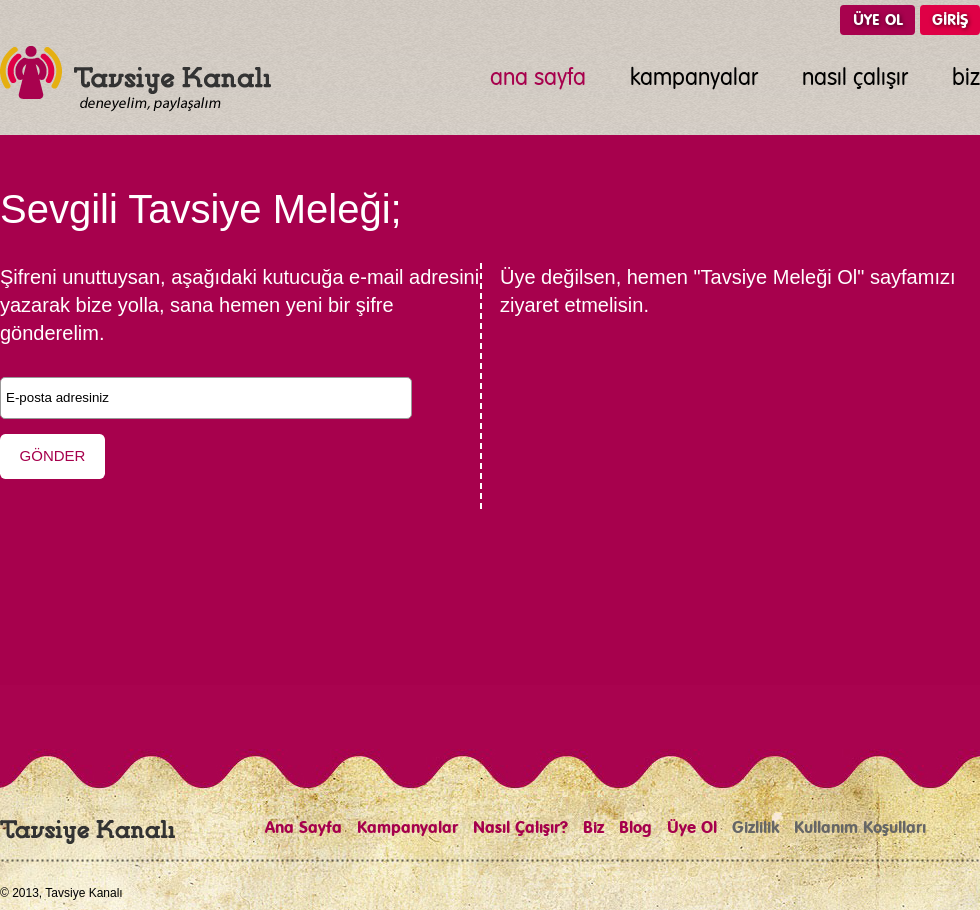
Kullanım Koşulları (860, 828)
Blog (635, 828)
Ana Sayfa (303, 828)
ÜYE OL (878, 20)
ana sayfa (538, 78)
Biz (593, 828)
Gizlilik (755, 828)
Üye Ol (692, 828)
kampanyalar (694, 78)
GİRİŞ (950, 20)
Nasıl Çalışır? (520, 828)
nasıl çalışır (855, 78)
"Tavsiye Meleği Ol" (778, 277)
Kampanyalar (407, 828)
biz (966, 78)
